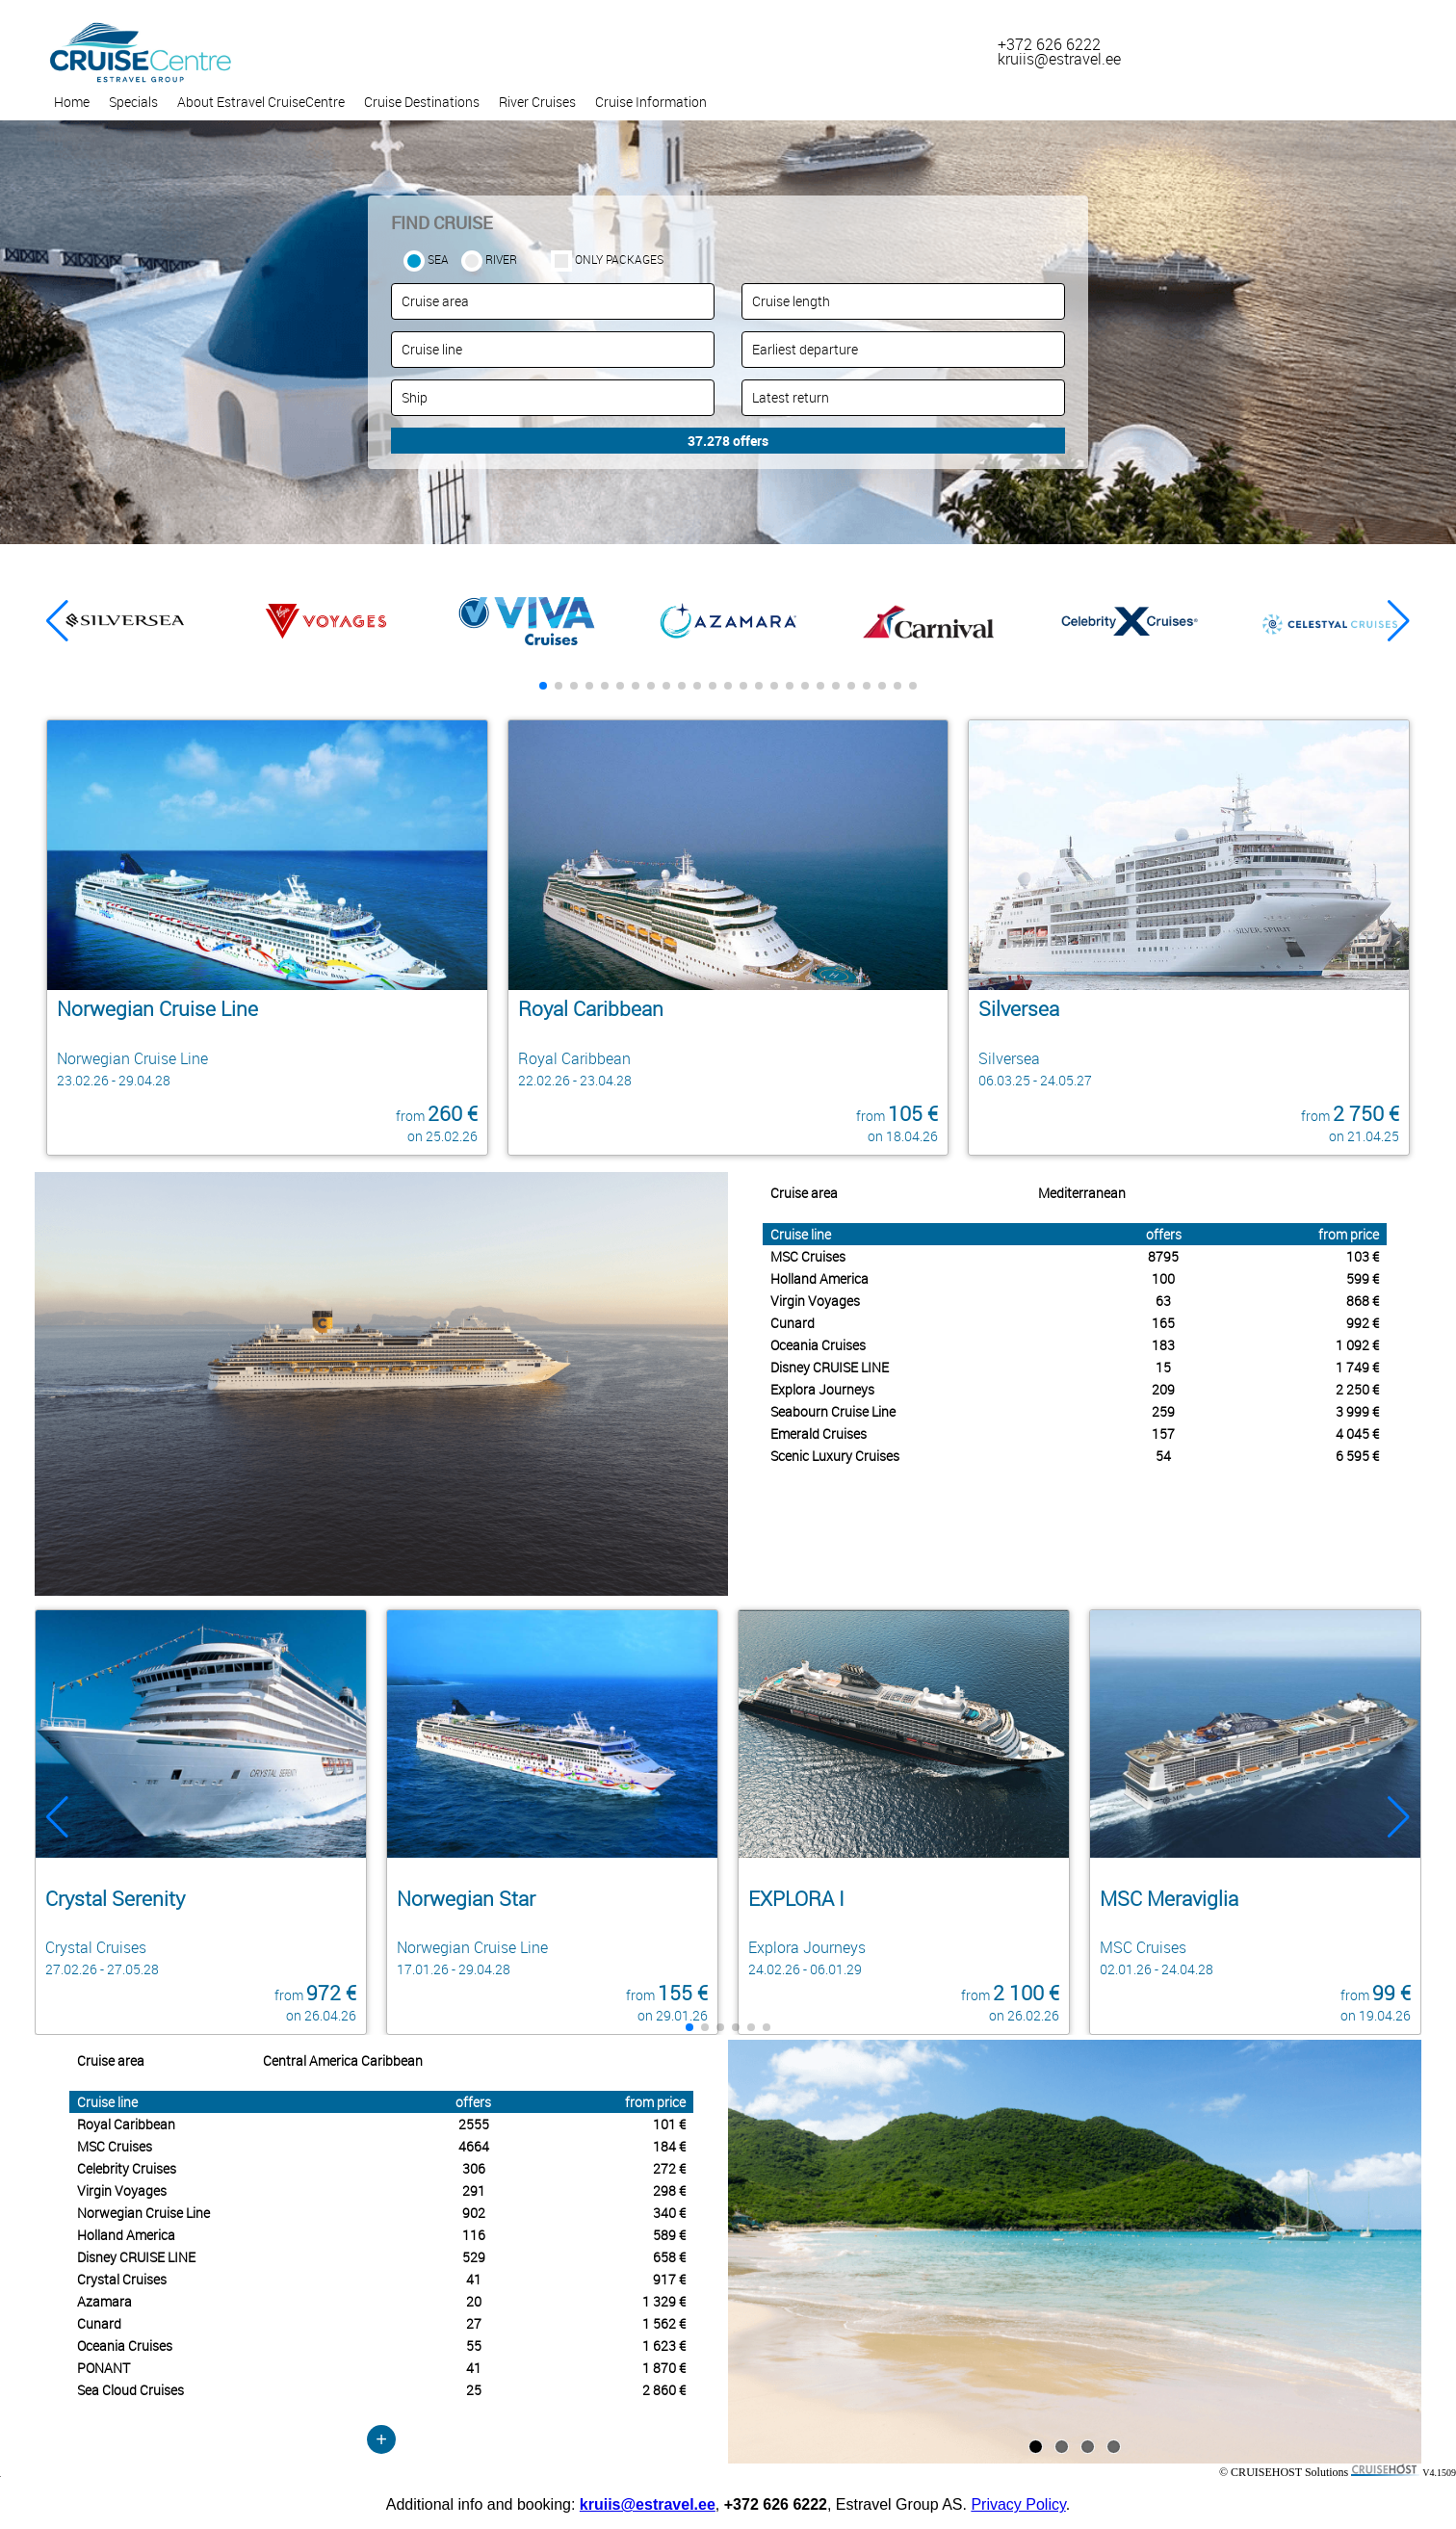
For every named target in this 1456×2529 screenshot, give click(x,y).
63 (1163, 1300)
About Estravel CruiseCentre (261, 101)
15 (1163, 1367)
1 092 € (1357, 1345)
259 (1163, 1411)
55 (473, 2345)
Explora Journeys (822, 1389)
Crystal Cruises (122, 2279)
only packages (619, 259)
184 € (669, 2146)
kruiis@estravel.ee (647, 2504)
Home (72, 101)
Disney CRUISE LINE (829, 1367)
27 (473, 2323)
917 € (669, 2279)
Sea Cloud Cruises (130, 2390)
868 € (1362, 1300)
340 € (669, 2212)
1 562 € (664, 2323)
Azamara (104, 2301)
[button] (1399, 621)
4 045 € (1357, 1433)
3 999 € (1357, 1411)
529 (473, 2257)
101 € (669, 2124)
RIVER (501, 259)
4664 (473, 2146)
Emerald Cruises (818, 1433)
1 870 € (664, 2368)
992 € (1362, 1323)
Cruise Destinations (422, 101)
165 (1163, 1323)
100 (1163, 1278)
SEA (438, 259)
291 (473, 2190)
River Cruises (537, 101)
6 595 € (1357, 1456)
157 (1163, 1433)
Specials (133, 101)
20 (473, 2301)
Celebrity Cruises (126, 2168)
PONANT (103, 2368)
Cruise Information (651, 101)
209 (1163, 1389)
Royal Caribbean (126, 2124)
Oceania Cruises (818, 1345)
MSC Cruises (807, 1256)
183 (1163, 1345)
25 (473, 2390)
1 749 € (1357, 1367)
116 (473, 2235)
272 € (669, 2168)
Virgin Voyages (815, 1300)
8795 (1163, 1256)
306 (473, 2168)
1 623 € (664, 2345)
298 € (669, 2190)
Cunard (792, 1323)
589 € (669, 2235)
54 (1163, 1456)
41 (473, 2279)
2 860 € (664, 2390)
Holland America (819, 1278)
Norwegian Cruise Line (143, 2212)
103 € (1362, 1256)
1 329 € (664, 2301)
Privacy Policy (1018, 2504)
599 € (1362, 1278)
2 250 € (1357, 1389)
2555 (473, 2124)
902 (473, 2212)
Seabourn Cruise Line (833, 1411)
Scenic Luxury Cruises (834, 1456)
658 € (669, 2257)
